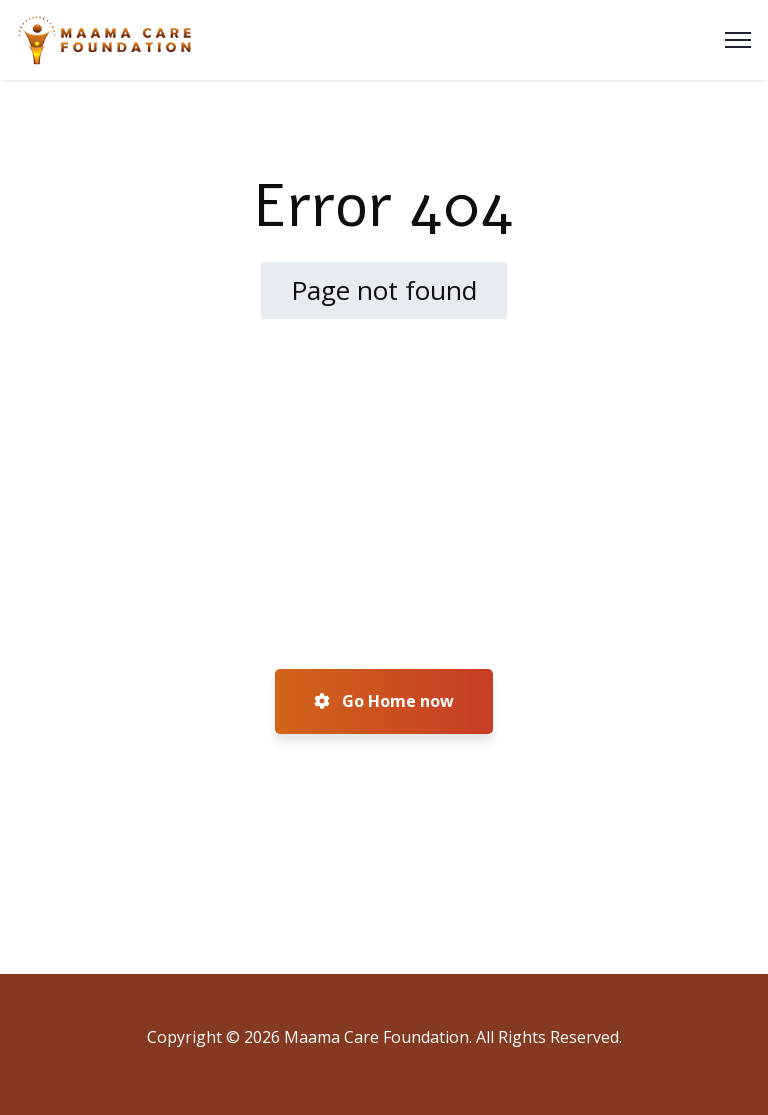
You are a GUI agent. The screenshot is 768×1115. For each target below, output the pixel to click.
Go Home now (384, 701)
